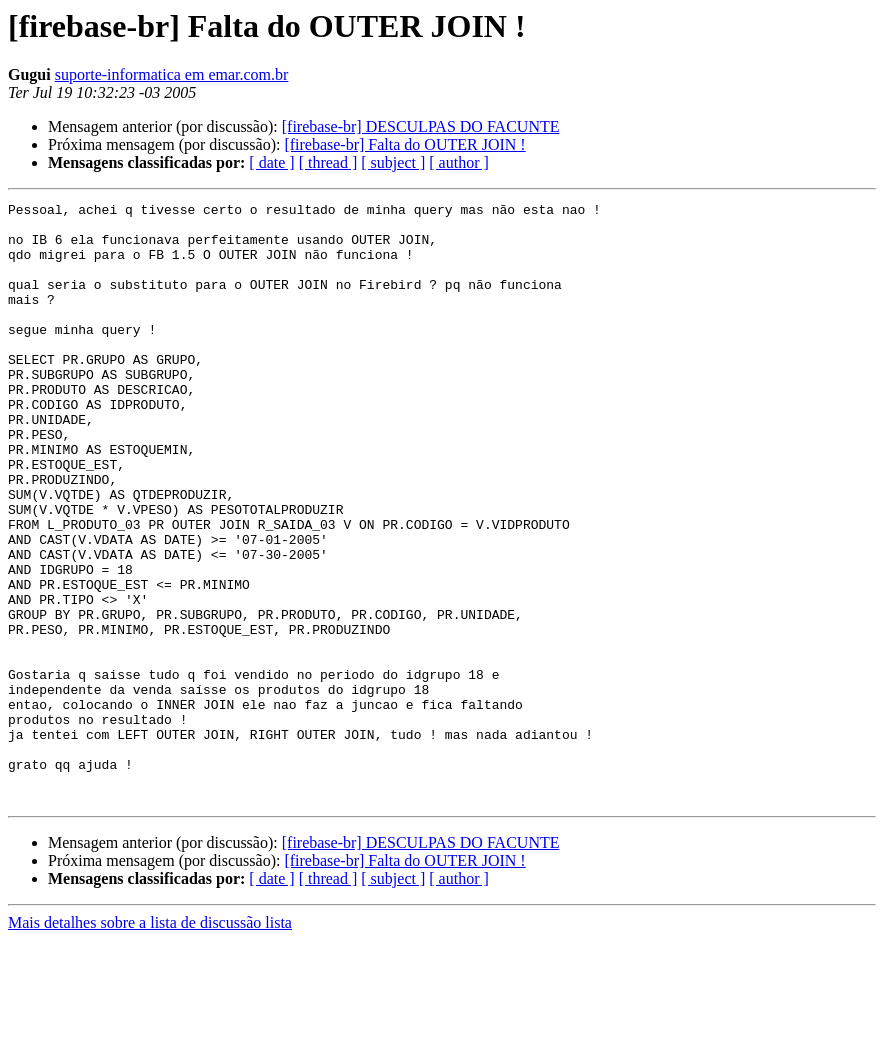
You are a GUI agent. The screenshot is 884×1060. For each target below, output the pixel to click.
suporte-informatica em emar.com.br (172, 74)
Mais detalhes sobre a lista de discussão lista (150, 1042)
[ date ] (271, 162)
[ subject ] (393, 162)
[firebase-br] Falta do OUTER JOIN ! (404, 144)
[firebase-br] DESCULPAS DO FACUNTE (421, 126)
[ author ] (459, 162)
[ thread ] (328, 162)
